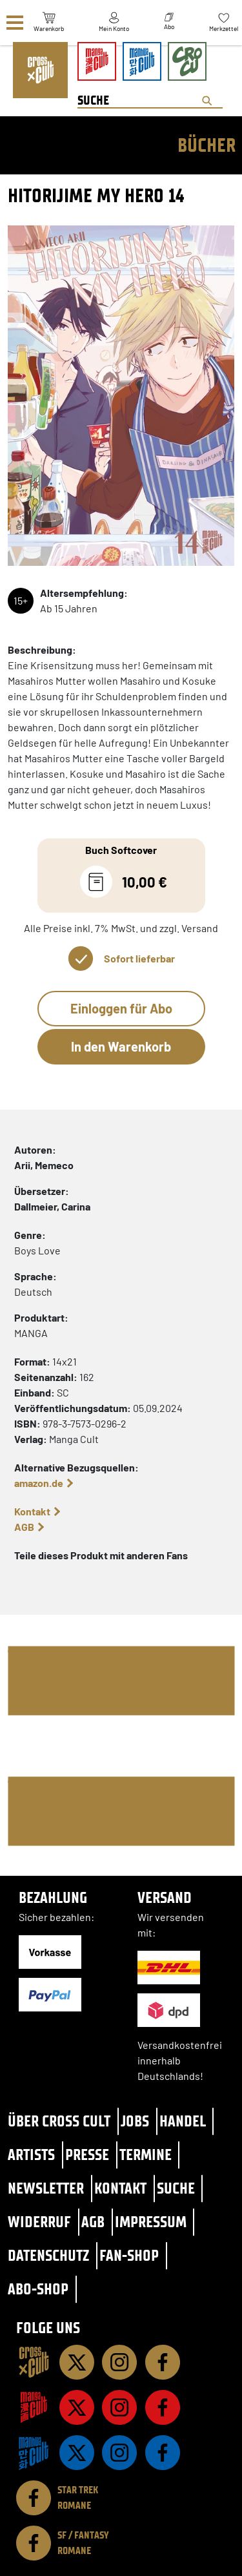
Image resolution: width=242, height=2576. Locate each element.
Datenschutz (48, 2255)
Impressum (151, 2221)
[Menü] (15, 23)
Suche (176, 2188)
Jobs (135, 2121)
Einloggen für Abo (121, 1008)
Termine (145, 2154)
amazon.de (38, 1483)
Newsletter (46, 2188)
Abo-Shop (38, 2289)
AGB (24, 1527)
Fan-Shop (129, 2255)
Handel (182, 2121)
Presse (87, 2154)
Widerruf (39, 2221)
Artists (31, 2154)
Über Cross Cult (59, 2121)
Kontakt (32, 1511)
